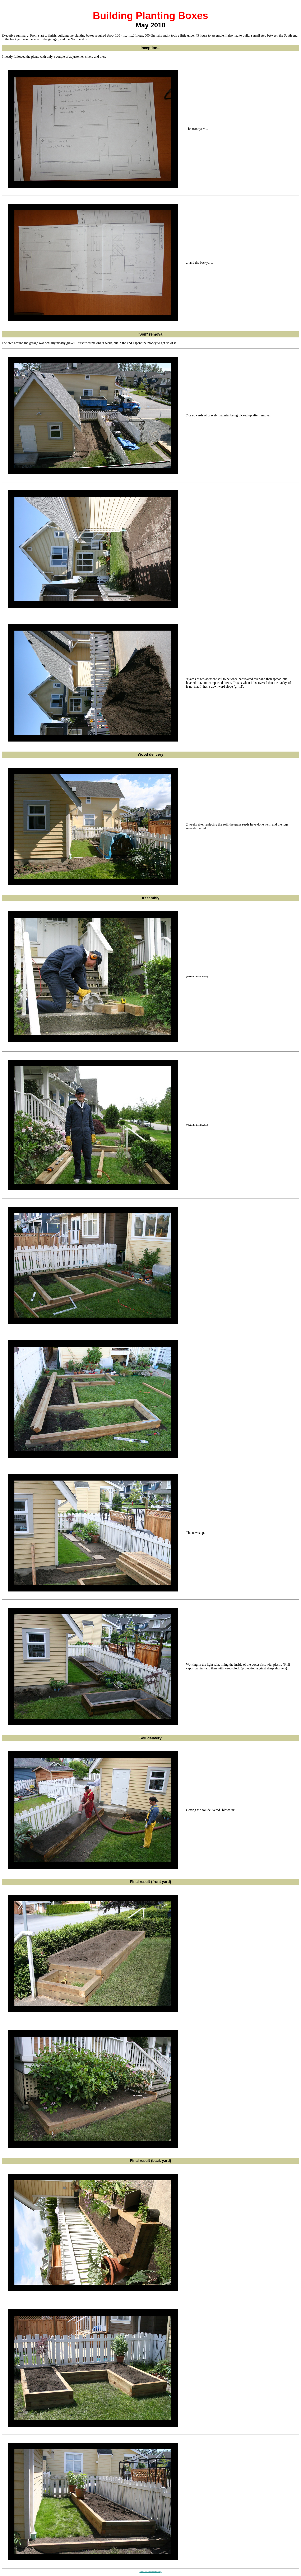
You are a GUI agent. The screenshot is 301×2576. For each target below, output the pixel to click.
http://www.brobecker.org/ (150, 2571)
